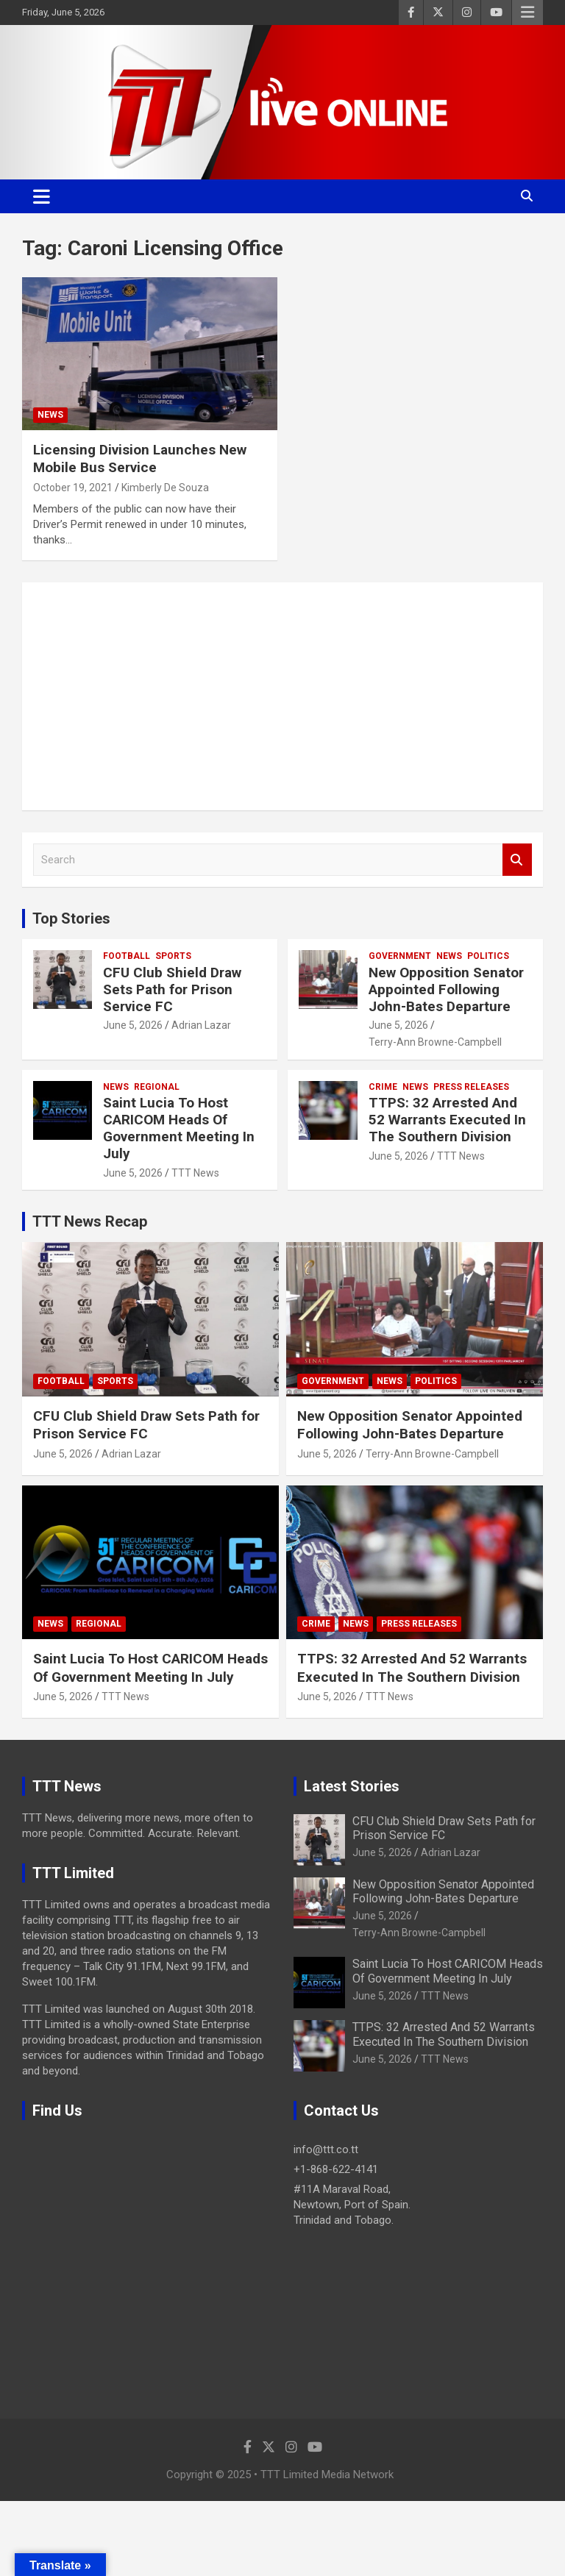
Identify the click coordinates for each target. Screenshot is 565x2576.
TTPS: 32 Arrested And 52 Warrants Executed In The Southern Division (447, 1119)
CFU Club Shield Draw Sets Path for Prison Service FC (172, 989)
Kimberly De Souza (165, 487)
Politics (488, 956)
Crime (383, 1087)
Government (400, 956)
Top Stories (71, 918)
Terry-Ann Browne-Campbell (435, 1042)
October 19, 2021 (73, 487)
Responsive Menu (527, 12)
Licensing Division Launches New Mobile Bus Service (139, 459)
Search (517, 860)
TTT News (195, 1173)
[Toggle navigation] (41, 196)
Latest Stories (351, 1786)
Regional (157, 1087)
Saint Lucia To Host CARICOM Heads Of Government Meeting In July (179, 1127)
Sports (173, 956)
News (50, 415)
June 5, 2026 (133, 1025)
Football (126, 956)
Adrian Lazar (201, 1025)
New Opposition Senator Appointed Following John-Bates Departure (446, 989)
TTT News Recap (89, 1221)
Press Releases (471, 1087)
